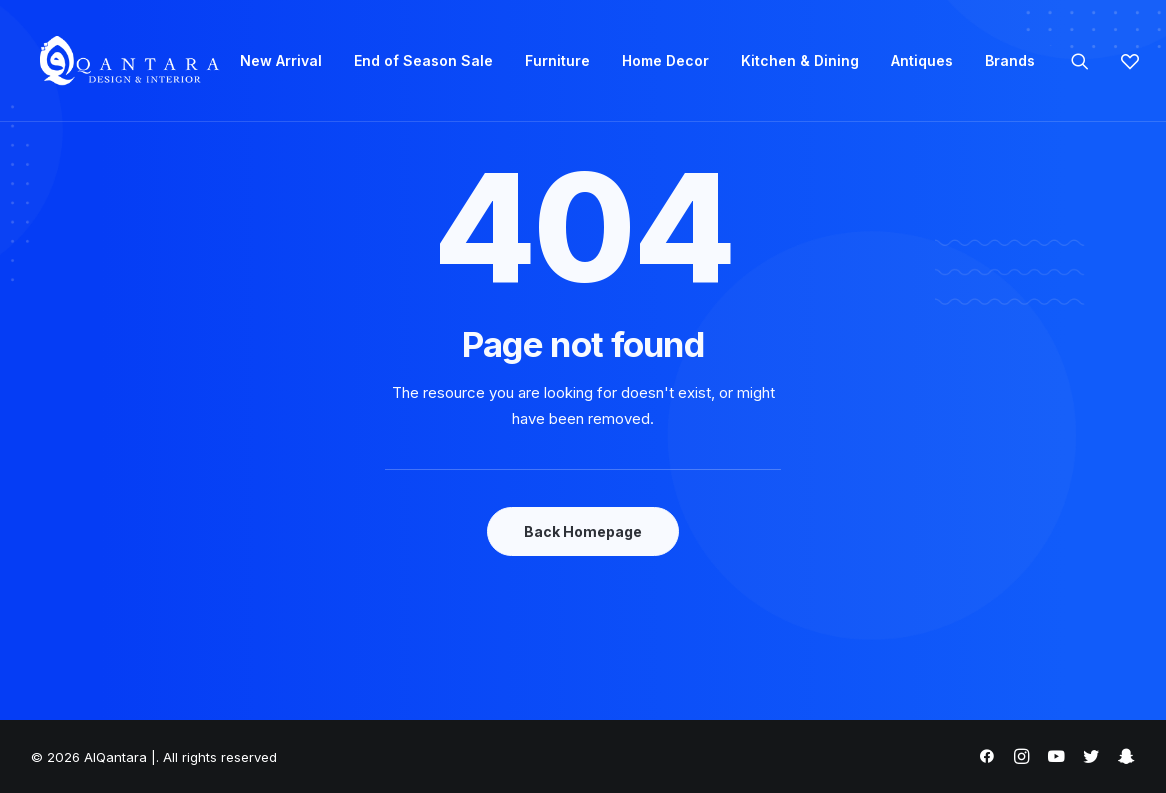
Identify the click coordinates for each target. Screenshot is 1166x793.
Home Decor (665, 60)
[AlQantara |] (128, 61)
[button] (1092, 61)
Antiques (922, 60)
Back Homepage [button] (583, 531)
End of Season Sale (423, 60)
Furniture (557, 60)
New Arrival (281, 60)
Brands (1010, 60)
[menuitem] (281, 61)
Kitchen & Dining (800, 60)
